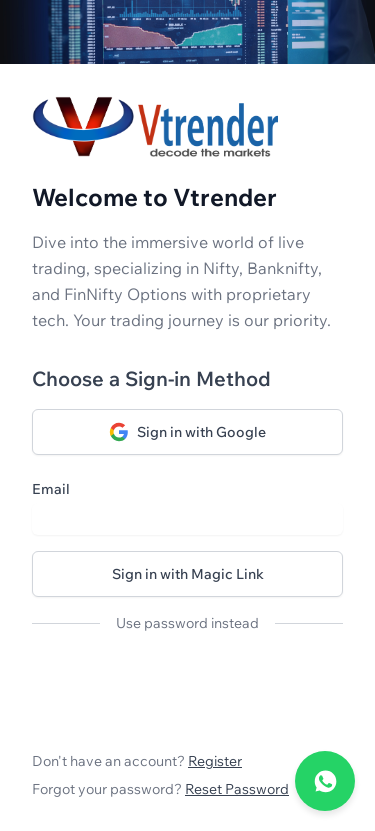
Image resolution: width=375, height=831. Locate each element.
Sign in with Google (187, 432)
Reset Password (237, 789)
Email (51, 489)
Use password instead (187, 623)
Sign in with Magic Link (188, 574)
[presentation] (184, 688)
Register (215, 761)
